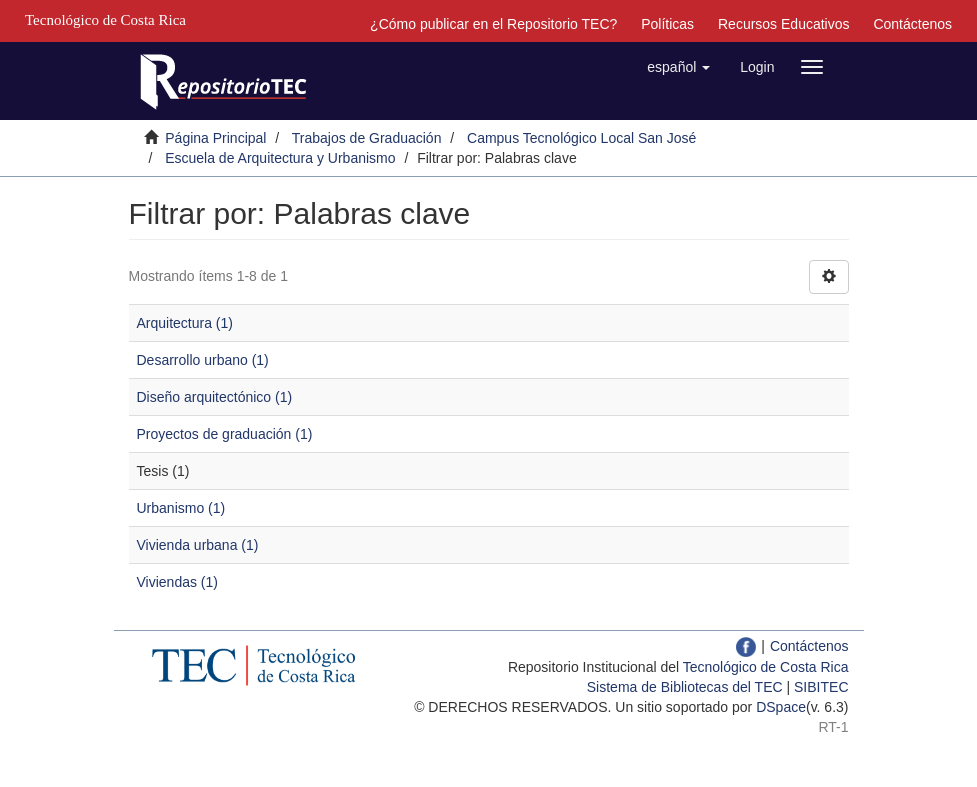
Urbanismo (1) (181, 508)
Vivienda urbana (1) (198, 545)
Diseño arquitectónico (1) (215, 397)
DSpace (781, 707)
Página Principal (215, 138)
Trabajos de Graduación (367, 138)
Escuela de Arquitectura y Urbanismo (280, 158)
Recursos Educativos (784, 24)
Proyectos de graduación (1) (225, 434)
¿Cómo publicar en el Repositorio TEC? (493, 24)
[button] (678, 67)
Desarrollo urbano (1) (203, 360)
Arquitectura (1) (185, 323)
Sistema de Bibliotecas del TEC (685, 687)
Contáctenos (912, 24)
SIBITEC (821, 687)
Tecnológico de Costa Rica (766, 667)
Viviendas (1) (177, 582)
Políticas (667, 24)
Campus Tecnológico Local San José (581, 138)
